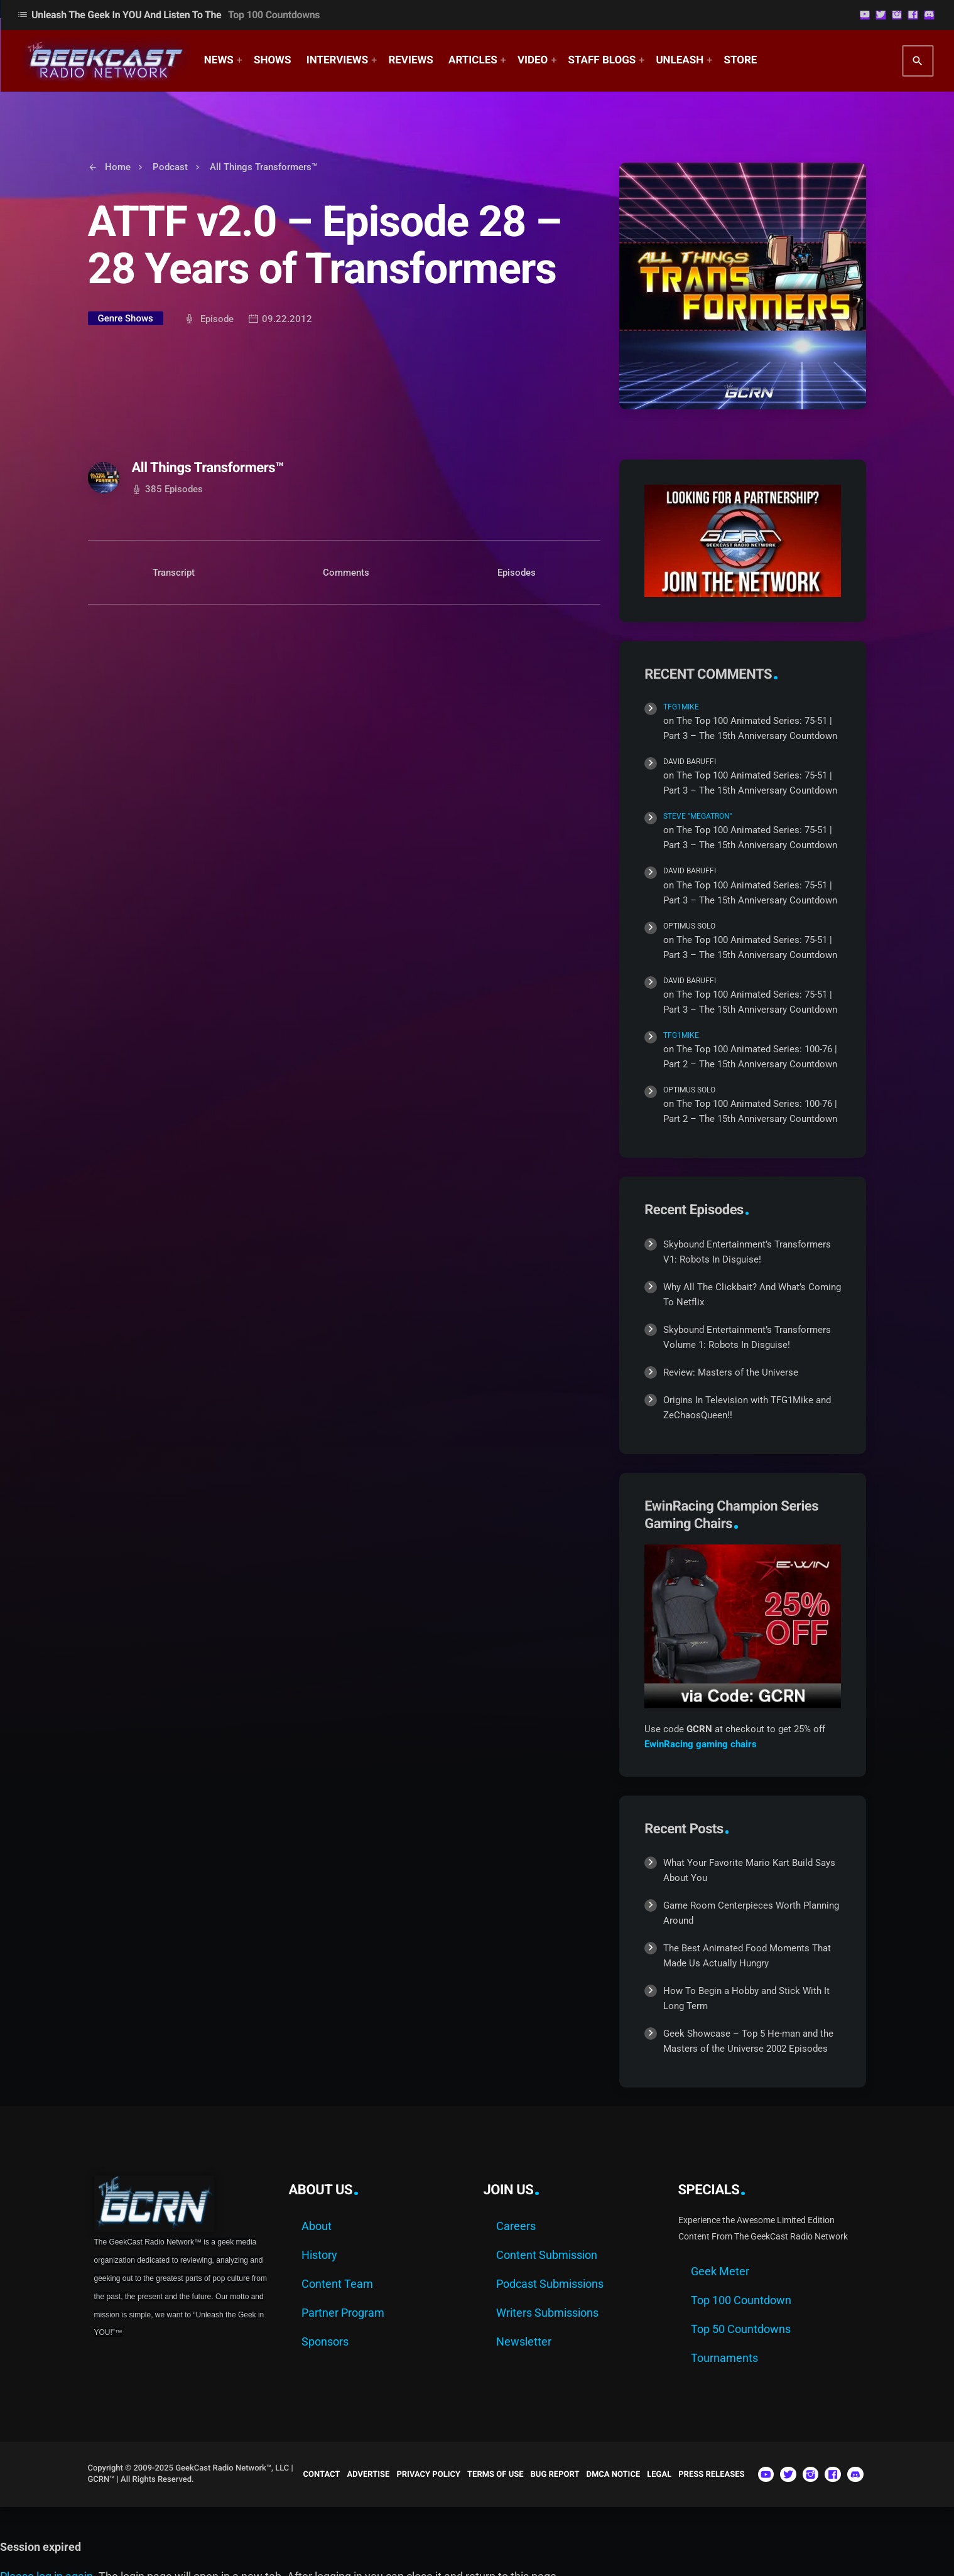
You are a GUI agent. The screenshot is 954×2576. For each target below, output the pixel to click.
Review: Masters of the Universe (730, 1372)
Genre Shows (125, 318)
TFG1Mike (681, 707)
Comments (346, 572)
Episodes (516, 572)
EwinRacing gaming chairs (700, 1744)
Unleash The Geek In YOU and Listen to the (168, 15)
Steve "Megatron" (697, 816)
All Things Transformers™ (208, 468)
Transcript (174, 572)
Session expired (40, 2546)
